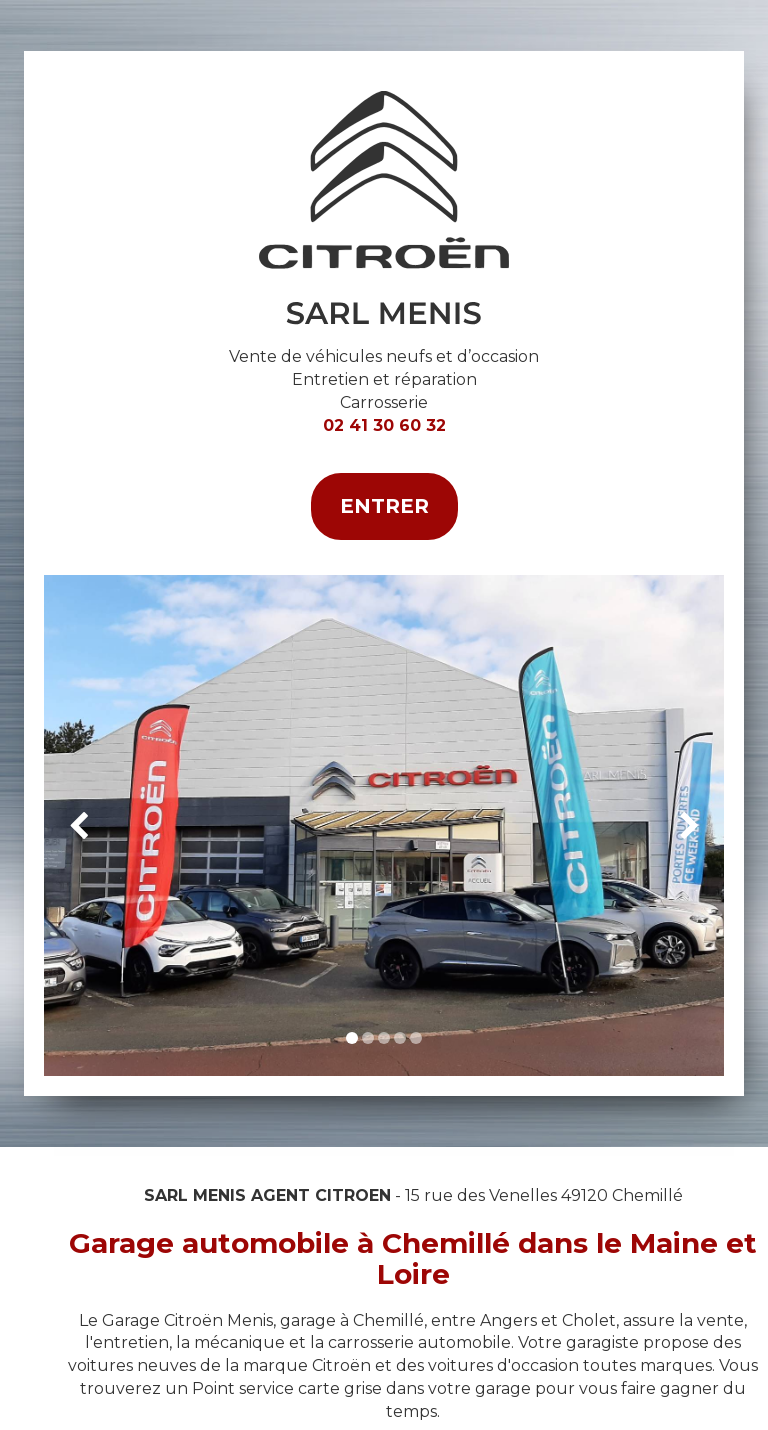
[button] (78, 825)
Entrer (384, 506)
